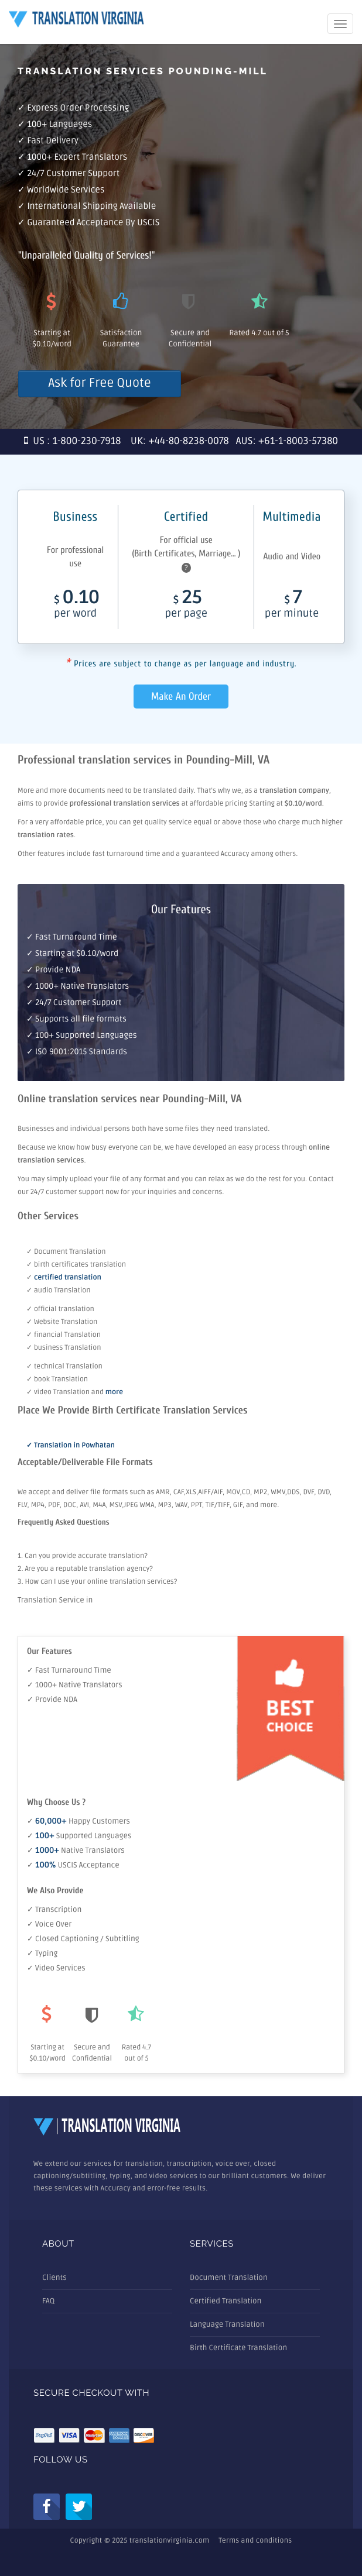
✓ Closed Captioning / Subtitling (83, 1939)
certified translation (67, 1277)
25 (186, 606)
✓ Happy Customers (78, 1821)
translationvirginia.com (169, 2540)
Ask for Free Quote (99, 383)
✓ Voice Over (49, 1924)
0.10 (75, 606)
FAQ (48, 2301)
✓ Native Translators (76, 1850)
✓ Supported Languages (79, 1836)
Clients (54, 2277)
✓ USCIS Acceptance (73, 1865)
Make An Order (181, 696)
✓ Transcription (54, 1909)
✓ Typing (42, 1953)
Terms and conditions (255, 2540)
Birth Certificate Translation (238, 2348)
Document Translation (229, 2277)
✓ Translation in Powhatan (70, 1445)
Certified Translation (225, 2301)
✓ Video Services (56, 1968)
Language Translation (227, 2324)
